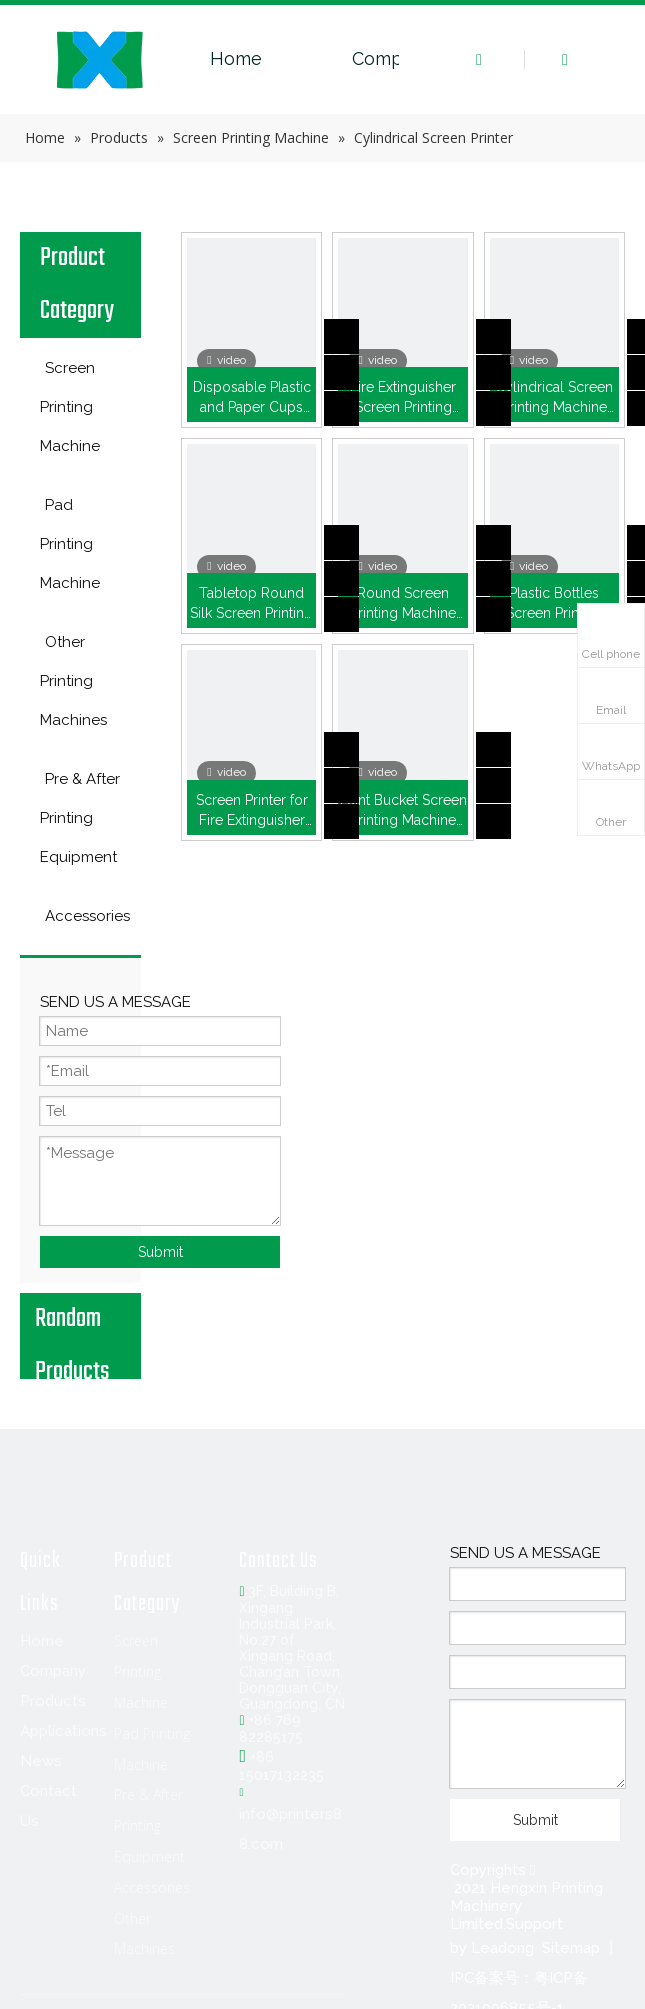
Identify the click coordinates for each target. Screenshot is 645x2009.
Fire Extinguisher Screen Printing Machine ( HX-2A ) (403, 398)
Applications (63, 1731)
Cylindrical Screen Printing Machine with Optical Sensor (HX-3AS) (554, 398)
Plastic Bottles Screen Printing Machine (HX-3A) (554, 604)
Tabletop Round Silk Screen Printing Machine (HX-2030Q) (251, 604)
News (41, 1761)
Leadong (502, 1948)
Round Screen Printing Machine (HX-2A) (403, 604)
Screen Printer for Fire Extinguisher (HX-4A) (252, 811)
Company (393, 58)
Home (236, 58)
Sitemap (571, 1948)
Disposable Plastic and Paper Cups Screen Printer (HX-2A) (251, 398)
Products (53, 1701)
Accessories (152, 1887)
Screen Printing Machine (141, 1671)
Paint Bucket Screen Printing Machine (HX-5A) (403, 811)
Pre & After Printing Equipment (149, 1825)
